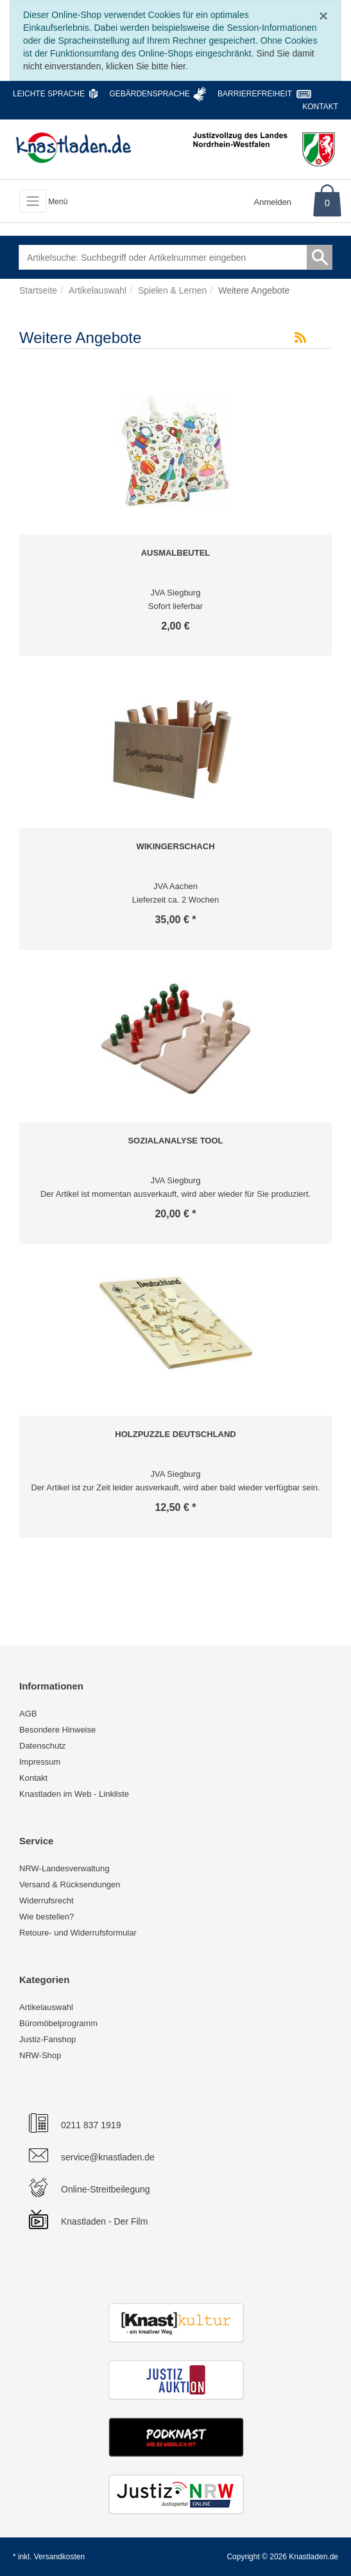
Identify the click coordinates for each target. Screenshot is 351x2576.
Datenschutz (42, 1746)
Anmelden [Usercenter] (273, 202)
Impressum (39, 1762)
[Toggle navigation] (32, 201)
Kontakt (320, 106)
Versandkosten (59, 2556)
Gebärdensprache (149, 93)
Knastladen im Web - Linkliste (74, 1794)
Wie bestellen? (46, 1916)
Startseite (38, 290)
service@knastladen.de (108, 2157)
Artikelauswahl (46, 2007)
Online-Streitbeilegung (105, 2189)
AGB (28, 1713)
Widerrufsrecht (46, 1900)
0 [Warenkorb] (327, 202)
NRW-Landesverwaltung (64, 1868)
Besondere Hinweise (57, 1729)
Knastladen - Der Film (104, 2221)
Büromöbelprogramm (58, 2023)
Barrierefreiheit (255, 93)
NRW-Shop (40, 2055)
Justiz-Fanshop (47, 2039)
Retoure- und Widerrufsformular (78, 1932)
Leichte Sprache (49, 93)
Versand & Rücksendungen (70, 1884)
